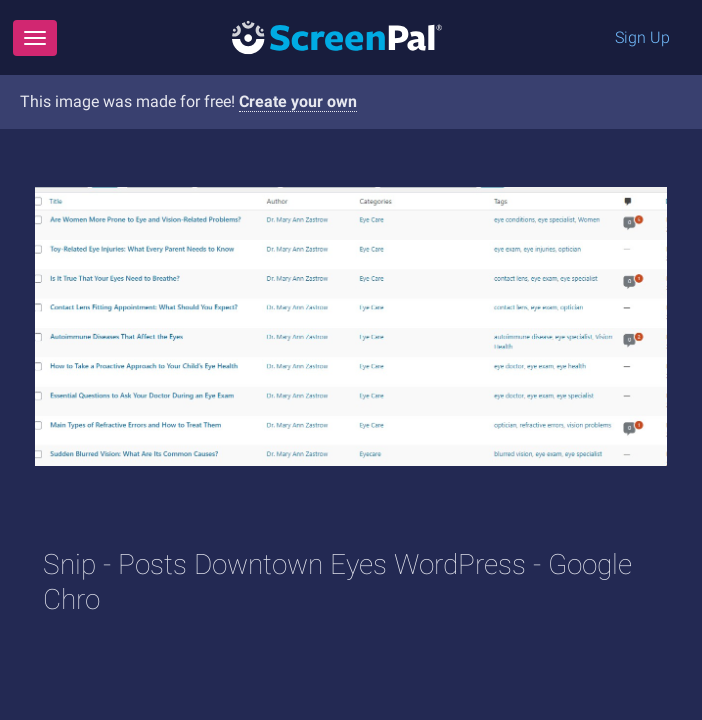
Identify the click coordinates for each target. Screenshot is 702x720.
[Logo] (337, 36)
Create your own (298, 101)
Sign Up (642, 37)
